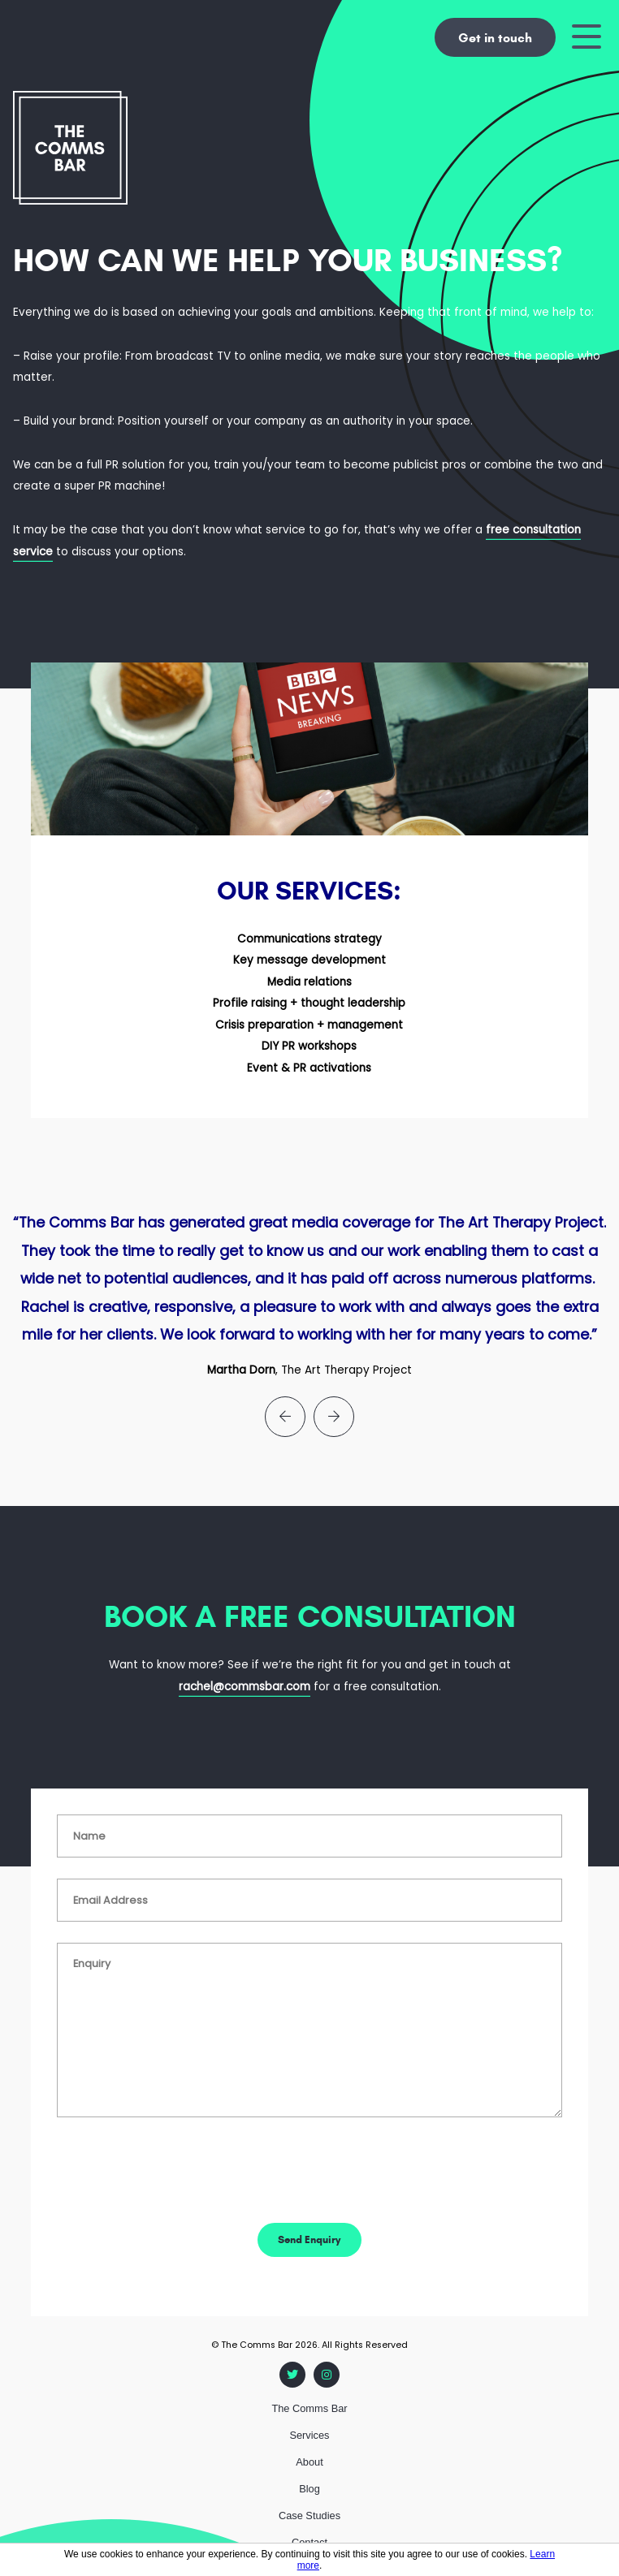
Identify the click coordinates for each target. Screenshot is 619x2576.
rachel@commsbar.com (244, 1686)
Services (309, 2435)
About (309, 2462)
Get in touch (495, 37)
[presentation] (285, 1416)
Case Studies (309, 2515)
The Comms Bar (309, 2408)
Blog (309, 2489)
